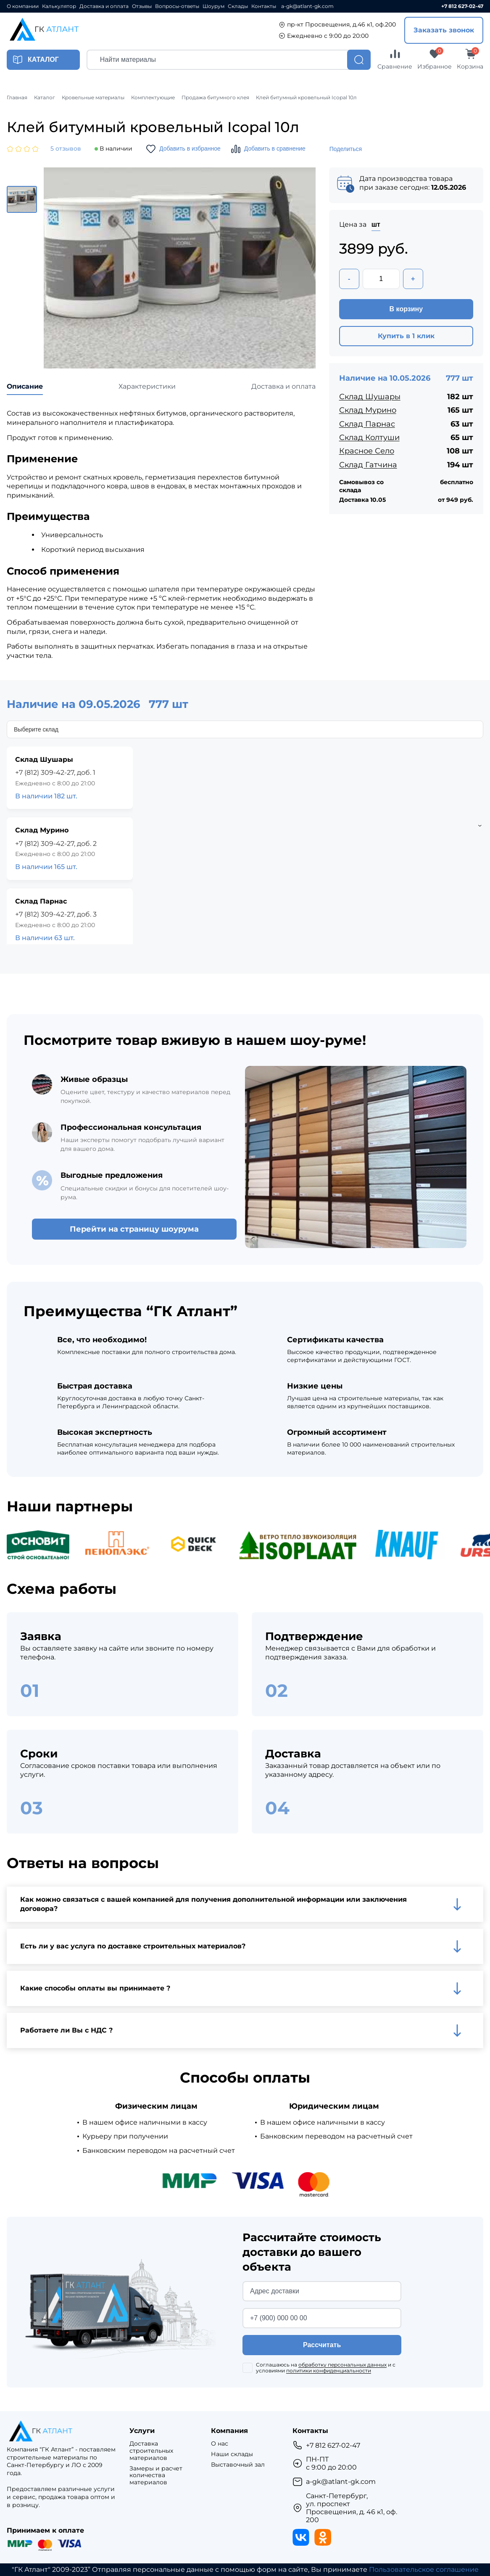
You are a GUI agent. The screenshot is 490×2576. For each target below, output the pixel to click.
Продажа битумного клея (215, 98)
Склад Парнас (367, 424)
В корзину (406, 309)
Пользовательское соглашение (424, 2569)
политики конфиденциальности (328, 2370)
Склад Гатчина (368, 464)
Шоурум (213, 6)
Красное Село (366, 451)
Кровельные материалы (93, 98)
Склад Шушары (369, 396)
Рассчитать (322, 2344)
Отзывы (142, 6)
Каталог (44, 98)
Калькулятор (59, 6)
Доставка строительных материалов (151, 2450)
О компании (23, 6)
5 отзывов (65, 148)
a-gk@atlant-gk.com (307, 6)
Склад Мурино (367, 410)
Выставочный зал (238, 2464)
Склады (238, 6)
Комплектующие (153, 98)
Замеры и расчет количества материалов (155, 2475)
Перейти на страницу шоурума (134, 1229)
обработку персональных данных (342, 2364)
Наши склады (232, 2454)
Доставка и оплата (104, 6)
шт (375, 224)
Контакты (263, 6)
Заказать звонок (444, 30)
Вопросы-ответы (177, 6)
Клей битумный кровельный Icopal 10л (306, 98)
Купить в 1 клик (406, 336)
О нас (219, 2443)
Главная (17, 98)
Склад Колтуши (369, 437)
